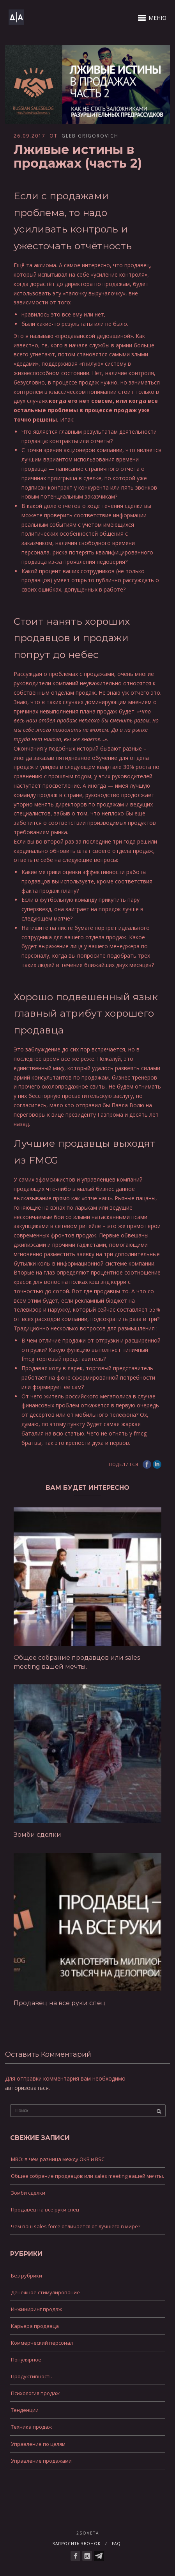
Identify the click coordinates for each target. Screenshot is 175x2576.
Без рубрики (26, 2275)
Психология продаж (35, 2393)
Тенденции (25, 2409)
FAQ (116, 2543)
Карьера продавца (35, 2325)
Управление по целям (38, 2443)
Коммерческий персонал (42, 2342)
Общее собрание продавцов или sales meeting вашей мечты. (87, 2175)
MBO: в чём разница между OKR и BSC (57, 2159)
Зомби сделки (37, 1834)
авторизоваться (27, 2088)
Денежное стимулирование (45, 2292)
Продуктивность (32, 2376)
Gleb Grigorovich (90, 135)
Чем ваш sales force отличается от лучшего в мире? (75, 2226)
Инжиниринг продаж (36, 2309)
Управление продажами (41, 2460)
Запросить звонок (77, 2543)
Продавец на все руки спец (60, 2003)
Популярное (26, 2359)
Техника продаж (31, 2426)
